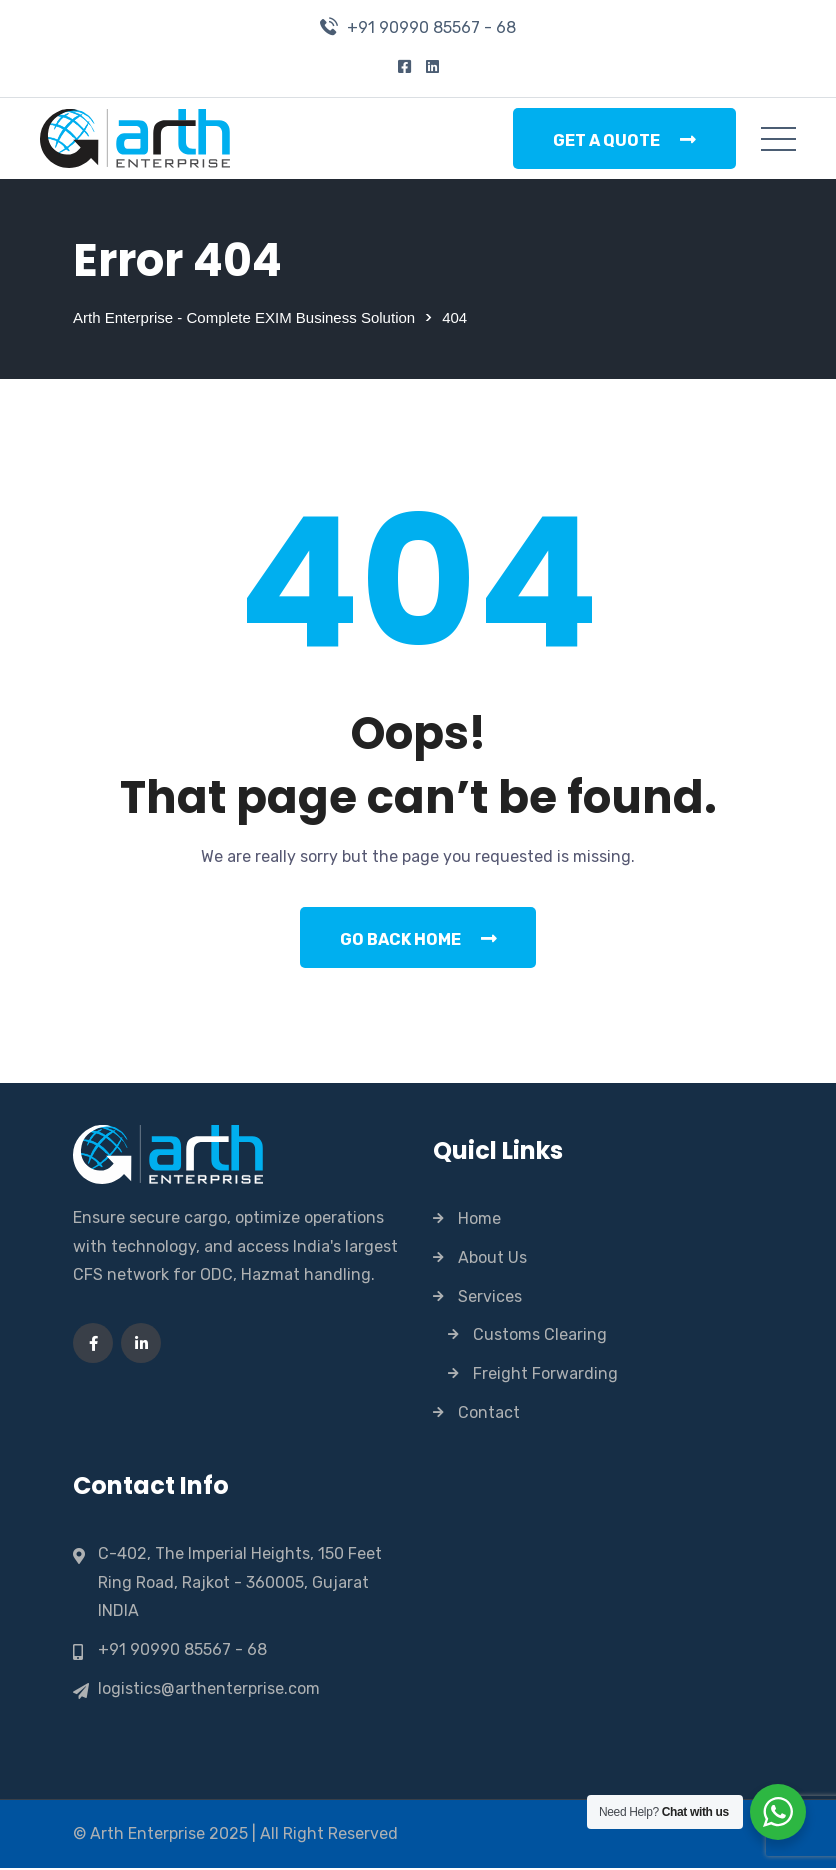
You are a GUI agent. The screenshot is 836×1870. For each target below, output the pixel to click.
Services (490, 1297)
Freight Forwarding (545, 1374)
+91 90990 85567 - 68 (431, 27)
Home (479, 1219)
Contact (489, 1413)
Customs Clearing (540, 1335)
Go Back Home (418, 940)
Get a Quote (624, 140)
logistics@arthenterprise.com (209, 1690)
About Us (492, 1258)
